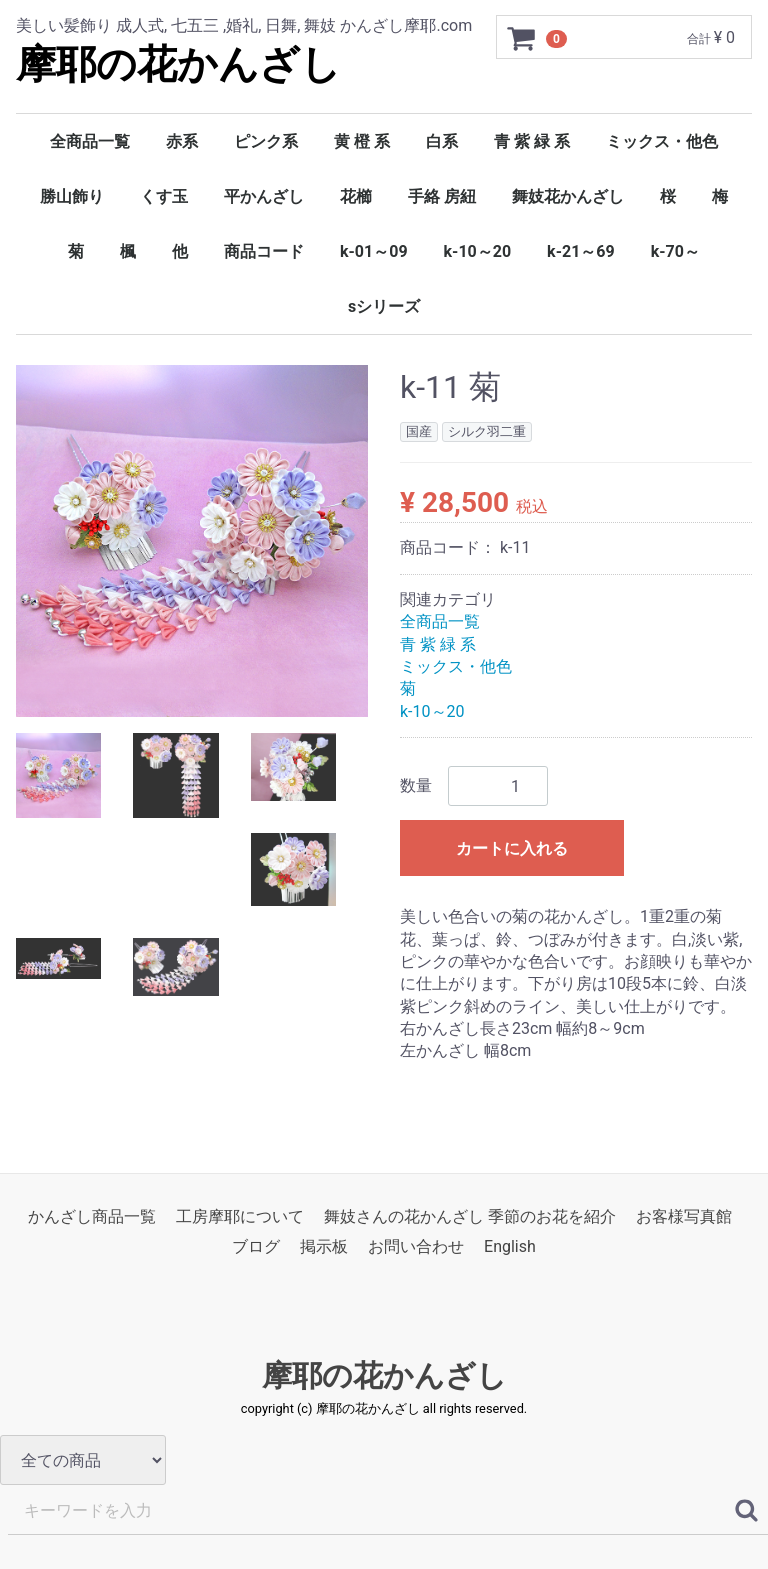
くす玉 (164, 196)
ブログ (256, 1247)
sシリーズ (384, 306)
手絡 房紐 (442, 196)
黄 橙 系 (362, 141)
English (510, 1247)
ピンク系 (266, 141)
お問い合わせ (416, 1247)
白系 (442, 141)
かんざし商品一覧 (92, 1216)
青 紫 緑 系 (532, 141)
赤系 (182, 141)
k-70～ (675, 251)
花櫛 (356, 196)
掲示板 (324, 1247)
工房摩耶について (240, 1216)
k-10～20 (478, 251)
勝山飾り (72, 196)
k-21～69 (581, 251)
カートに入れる (512, 849)
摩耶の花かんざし (178, 64)
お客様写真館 (684, 1216)
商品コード (264, 251)
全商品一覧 (90, 141)
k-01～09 (374, 251)
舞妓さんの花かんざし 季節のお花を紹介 (470, 1216)
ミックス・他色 (662, 141)
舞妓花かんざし (568, 196)
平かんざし (264, 196)
